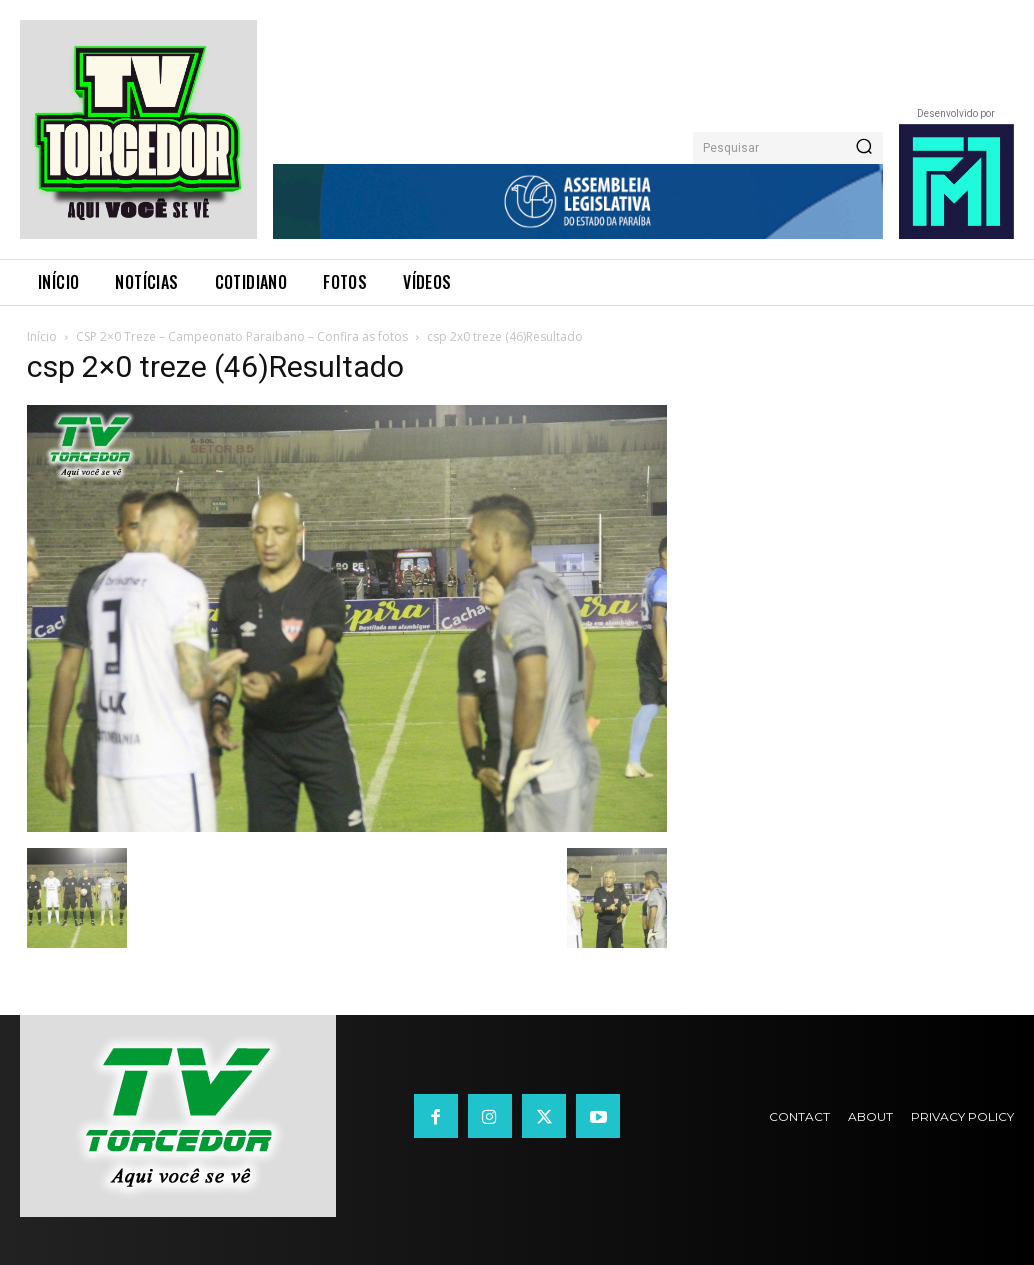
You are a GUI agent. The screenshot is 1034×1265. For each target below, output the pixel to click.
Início (42, 336)
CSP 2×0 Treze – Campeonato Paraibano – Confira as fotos (242, 336)
